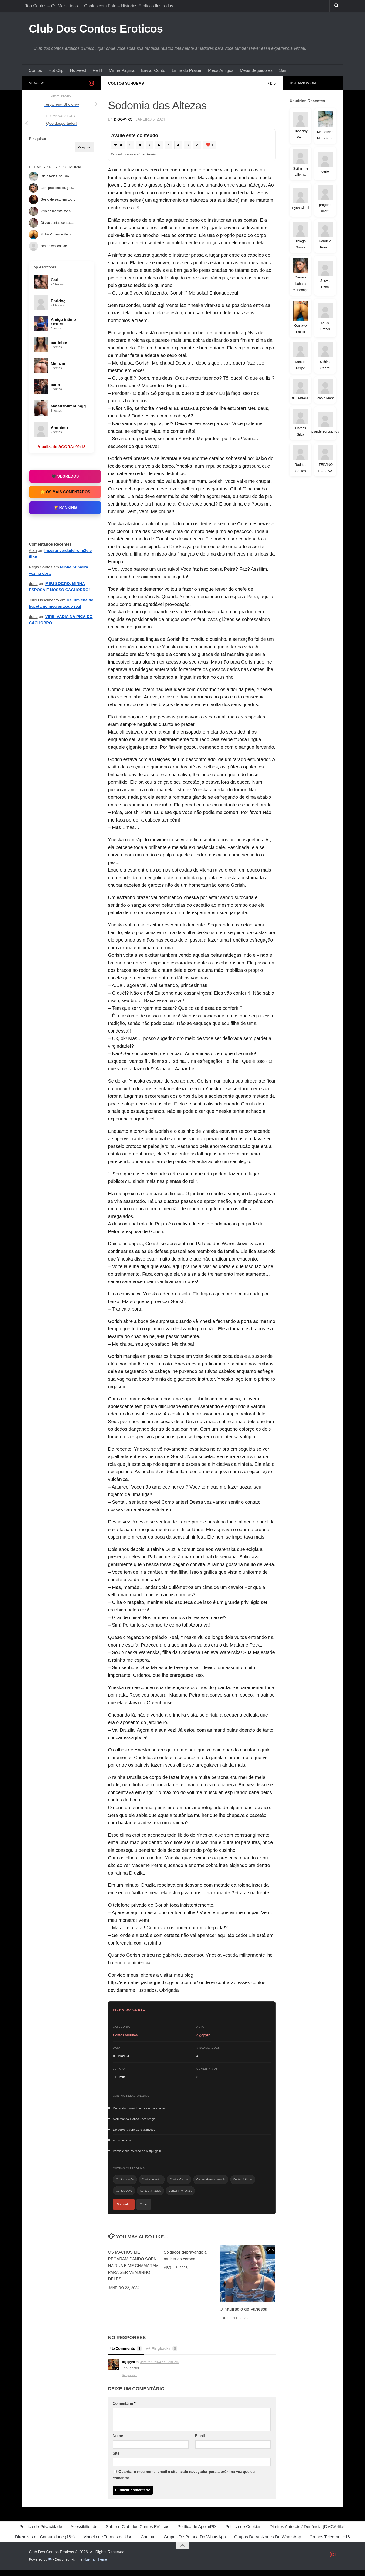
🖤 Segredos (65, 476)
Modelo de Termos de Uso (107, 2543)
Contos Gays (124, 2195)
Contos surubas (128, 83)
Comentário (124, 2410)
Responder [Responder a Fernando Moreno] (129, 2381)
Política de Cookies (243, 2533)
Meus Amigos (220, 70)
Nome (118, 2442)
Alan (33, 550)
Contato (148, 2543)
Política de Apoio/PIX (197, 2533)
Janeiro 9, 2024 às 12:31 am (159, 2368)
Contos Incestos (152, 2183)
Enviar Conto (153, 70)
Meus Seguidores (256, 70)
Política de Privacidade (40, 2533)
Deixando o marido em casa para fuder (139, 2109)
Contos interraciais (180, 2195)
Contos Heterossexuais (210, 2183)
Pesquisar (37, 139)
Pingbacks (166, 2355)
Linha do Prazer (187, 70)
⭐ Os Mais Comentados (65, 492)
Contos (35, 70)
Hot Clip (55, 70)
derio (33, 583)
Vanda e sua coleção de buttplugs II (137, 2154)
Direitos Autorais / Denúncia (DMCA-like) (308, 2533)
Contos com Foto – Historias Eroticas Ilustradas (128, 5)
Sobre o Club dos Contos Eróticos (137, 2533)
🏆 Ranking (65, 508)
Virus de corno (122, 2142)
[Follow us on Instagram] (91, 83)
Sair (283, 70)
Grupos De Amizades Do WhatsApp (267, 2543)
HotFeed (78, 70)
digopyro (124, 119)
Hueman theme (95, 2566)
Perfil (97, 70)
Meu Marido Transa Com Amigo (134, 2120)
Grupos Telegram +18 (329, 2543)
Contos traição (125, 2183)
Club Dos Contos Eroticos (96, 29)
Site (116, 2460)
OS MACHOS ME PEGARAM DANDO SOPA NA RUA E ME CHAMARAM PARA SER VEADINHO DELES (132, 2272)
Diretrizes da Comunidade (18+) (45, 2543)
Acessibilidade (84, 2533)
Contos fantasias (150, 2195)
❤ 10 (118, 145)
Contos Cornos (179, 2183)
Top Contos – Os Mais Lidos (51, 5)
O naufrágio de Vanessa (244, 2315)
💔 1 (213, 145)
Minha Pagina (122, 70)
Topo (143, 2210)
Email (200, 2442)
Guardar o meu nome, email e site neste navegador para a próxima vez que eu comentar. (184, 2481)
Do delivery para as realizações (134, 2131)
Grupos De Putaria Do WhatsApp (195, 2543)
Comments (127, 2355)
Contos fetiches (243, 2183)
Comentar (124, 2210)
